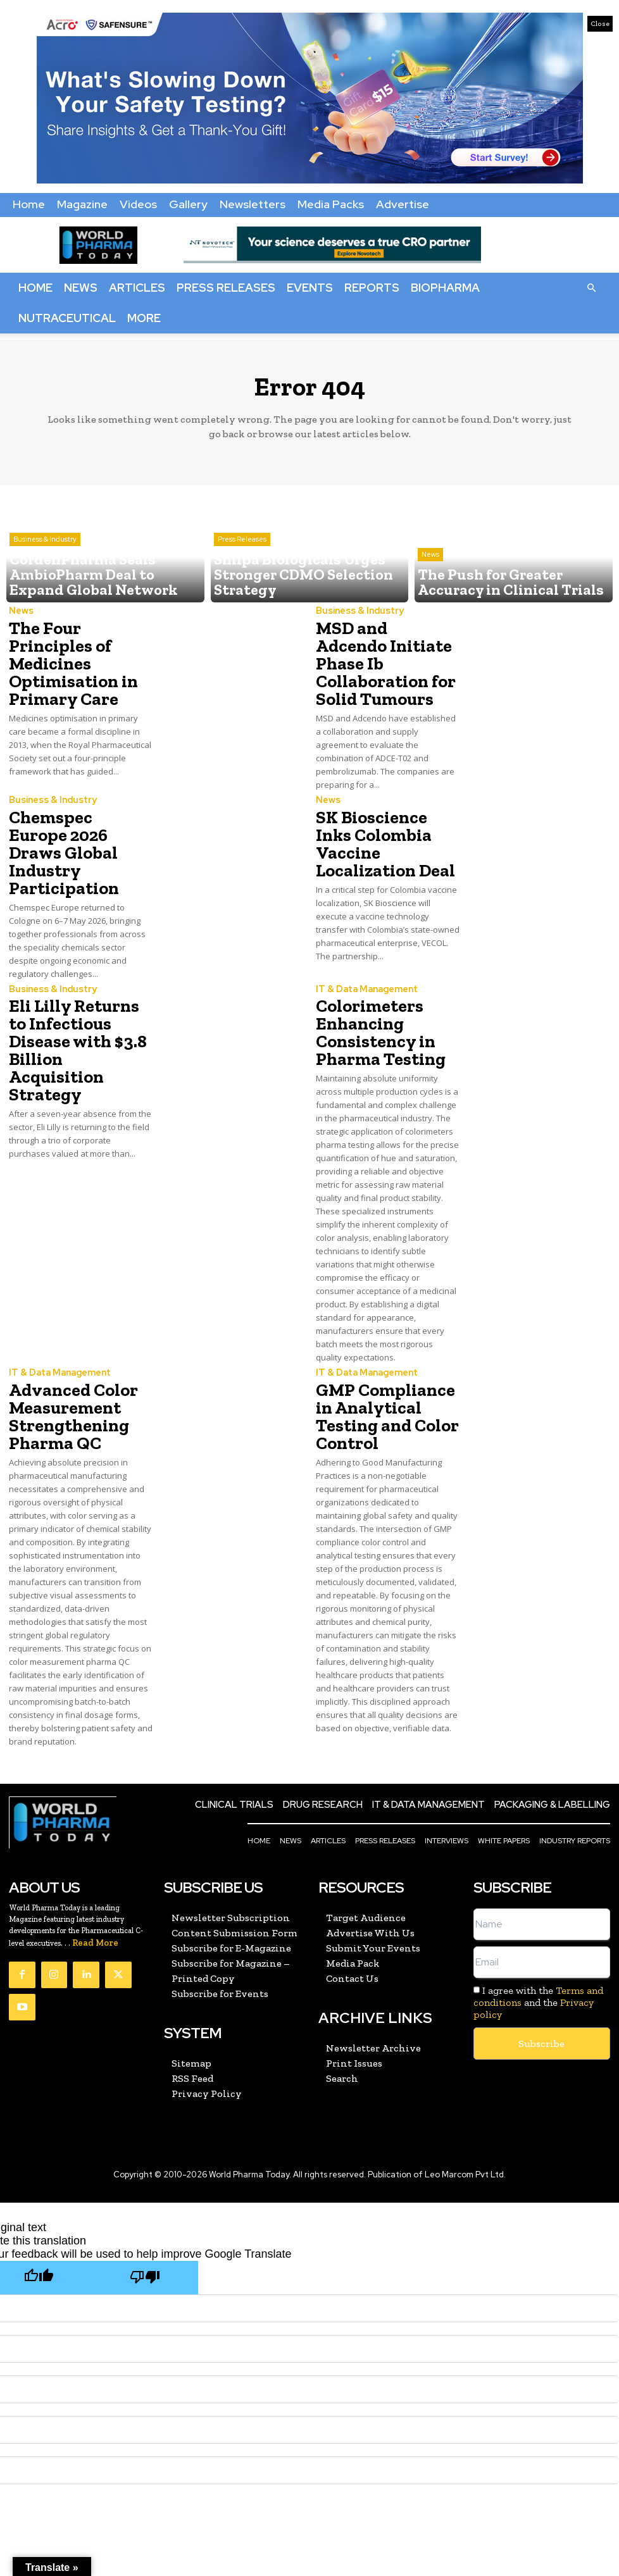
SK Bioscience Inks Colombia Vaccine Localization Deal (381, 802)
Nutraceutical (67, 318)
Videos (138, 204)
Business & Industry (45, 565)
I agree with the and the (538, 1921)
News (80, 287)
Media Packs (330, 204)
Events (310, 287)
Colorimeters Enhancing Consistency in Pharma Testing (373, 970)
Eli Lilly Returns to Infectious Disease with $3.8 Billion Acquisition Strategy (74, 977)
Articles (137, 287)
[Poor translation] (145, 2195)
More (144, 318)
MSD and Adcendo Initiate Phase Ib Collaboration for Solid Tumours (379, 649)
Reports (371, 287)
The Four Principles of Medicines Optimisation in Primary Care (78, 649)
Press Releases (226, 287)
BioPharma (445, 287)
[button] (591, 287)
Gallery (188, 204)
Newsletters (252, 204)
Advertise (402, 204)
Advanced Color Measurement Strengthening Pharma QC (65, 1342)
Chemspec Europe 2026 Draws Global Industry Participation (74, 810)
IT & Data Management (364, 932)
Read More (95, 1862)
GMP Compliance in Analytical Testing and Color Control (385, 1334)
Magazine (82, 204)
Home (29, 204)
